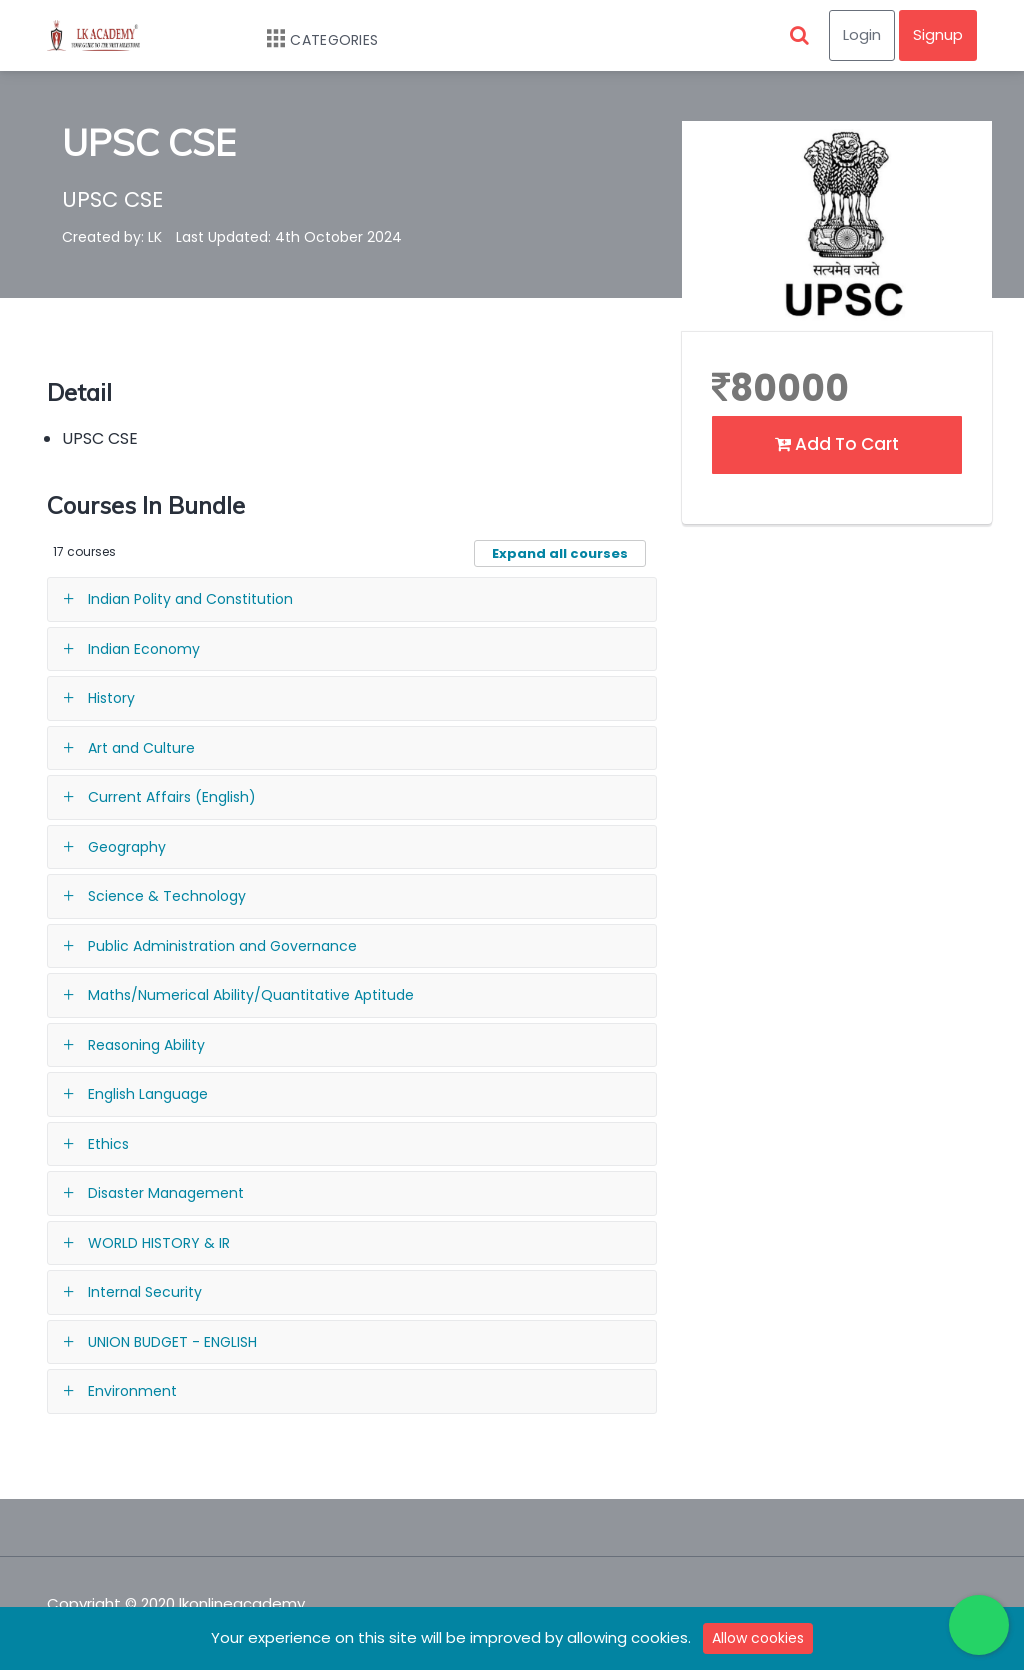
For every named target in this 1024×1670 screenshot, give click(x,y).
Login (862, 34)
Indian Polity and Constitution (190, 599)
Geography (127, 847)
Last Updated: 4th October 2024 (289, 237)
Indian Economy (144, 649)
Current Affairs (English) (172, 797)
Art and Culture (141, 748)
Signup (938, 34)
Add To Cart (837, 444)
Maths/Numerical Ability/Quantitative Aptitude (251, 995)
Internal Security (145, 1292)
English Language (148, 1094)
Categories (312, 40)
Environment (132, 1391)
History (111, 698)
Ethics (108, 1144)
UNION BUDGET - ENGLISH (172, 1342)
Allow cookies (758, 1638)
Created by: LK (112, 237)
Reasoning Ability (146, 1045)
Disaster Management (166, 1193)
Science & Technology (167, 896)
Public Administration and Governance (222, 946)
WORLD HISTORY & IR (159, 1243)
